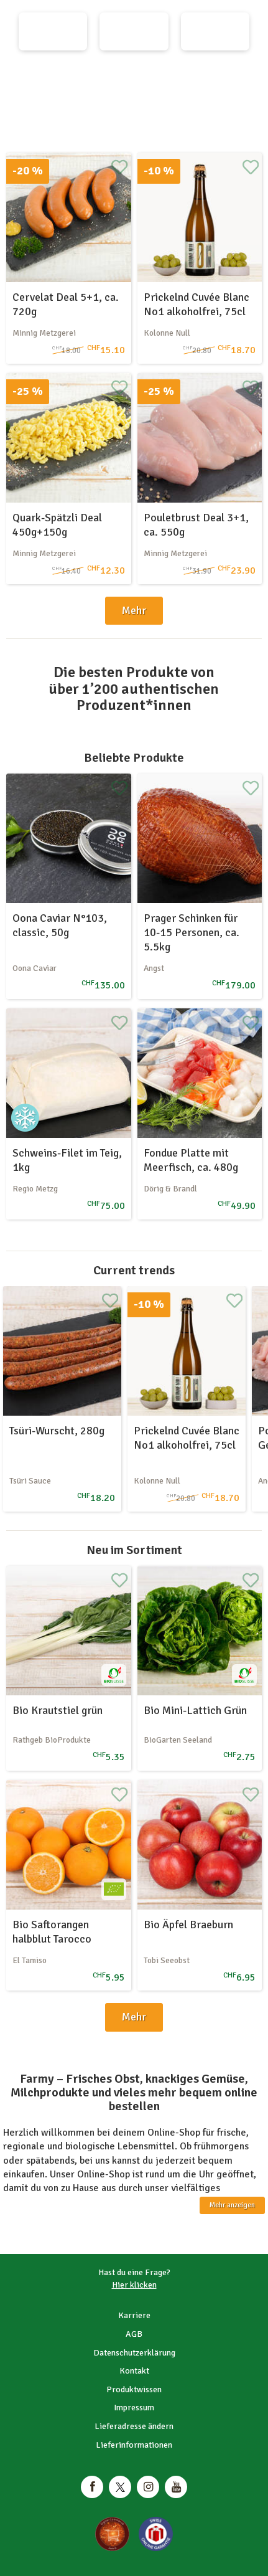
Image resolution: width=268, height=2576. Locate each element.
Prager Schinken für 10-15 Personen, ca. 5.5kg (191, 932)
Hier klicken (134, 2285)
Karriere (134, 2315)
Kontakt (134, 2370)
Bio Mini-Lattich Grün (195, 1710)
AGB (134, 2334)
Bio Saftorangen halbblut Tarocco (51, 1932)
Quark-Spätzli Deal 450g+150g (57, 525)
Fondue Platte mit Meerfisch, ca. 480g (191, 1160)
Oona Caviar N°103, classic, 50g (59, 925)
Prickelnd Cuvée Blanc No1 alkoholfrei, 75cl (196, 304)
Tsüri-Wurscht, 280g (56, 1430)
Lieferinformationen (134, 2445)
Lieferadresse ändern (134, 2426)
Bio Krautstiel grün (57, 1710)
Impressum (134, 2407)
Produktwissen (134, 2389)
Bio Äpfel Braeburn (188, 1924)
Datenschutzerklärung (134, 2352)
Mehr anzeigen (232, 2205)
